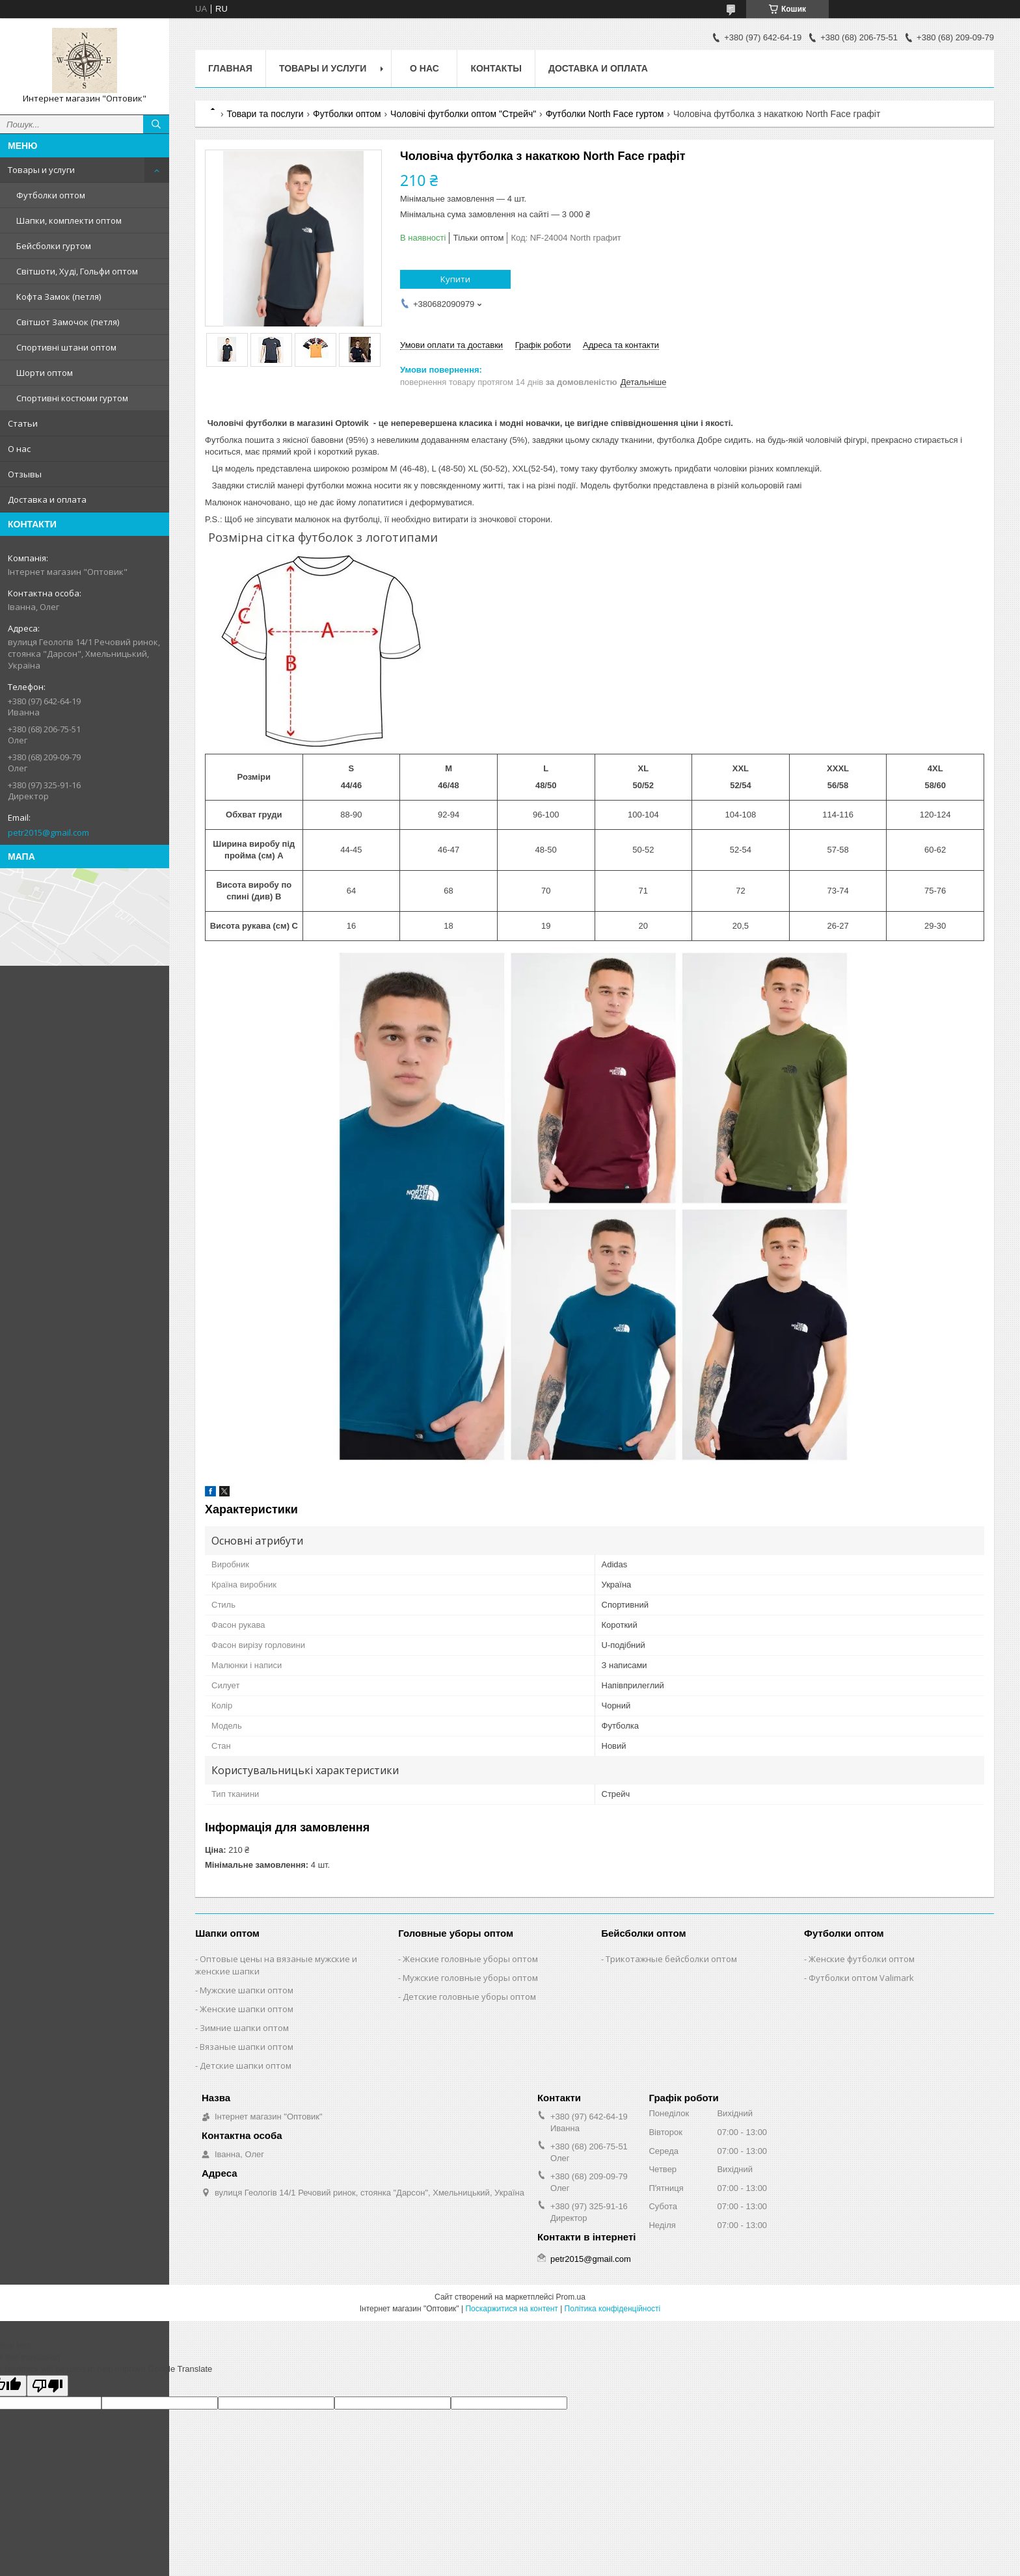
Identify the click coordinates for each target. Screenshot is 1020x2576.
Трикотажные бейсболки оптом (671, 1959)
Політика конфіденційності (613, 2308)
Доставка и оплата (47, 499)
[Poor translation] (47, 2386)
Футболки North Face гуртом (605, 114)
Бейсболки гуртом (53, 246)
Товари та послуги (264, 114)
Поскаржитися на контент (511, 2308)
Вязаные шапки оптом (246, 2046)
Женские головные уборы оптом (470, 1959)
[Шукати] (156, 124)
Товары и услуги (41, 170)
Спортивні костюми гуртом (72, 398)
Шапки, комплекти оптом (69, 220)
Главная (230, 68)
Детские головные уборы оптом (469, 1996)
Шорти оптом (44, 372)
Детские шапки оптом (245, 2065)
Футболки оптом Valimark (861, 1978)
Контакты (495, 68)
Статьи (23, 423)
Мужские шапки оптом (246, 1990)
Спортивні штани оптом (66, 347)
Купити (455, 279)
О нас (19, 449)
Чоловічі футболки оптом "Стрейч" (463, 114)
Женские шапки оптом (246, 2009)
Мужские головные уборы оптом (470, 1978)
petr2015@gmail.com (48, 832)
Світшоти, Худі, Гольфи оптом (77, 271)
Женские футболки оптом (862, 1959)
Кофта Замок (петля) (58, 296)
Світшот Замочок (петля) (67, 322)
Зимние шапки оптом (244, 2028)
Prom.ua (570, 2297)
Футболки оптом (50, 195)
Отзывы (25, 474)
